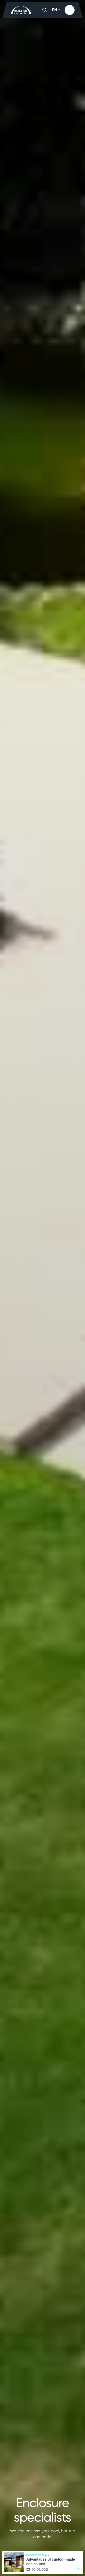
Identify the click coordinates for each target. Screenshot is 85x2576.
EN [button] (56, 10)
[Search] (44, 10)
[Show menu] (70, 10)
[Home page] (21, 10)
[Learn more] (77, 2569)
